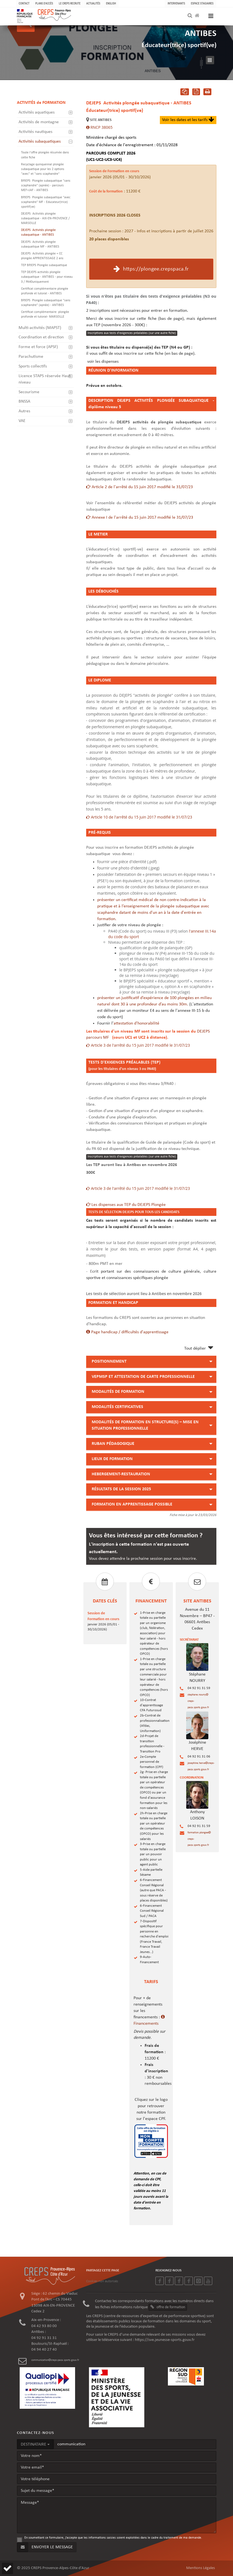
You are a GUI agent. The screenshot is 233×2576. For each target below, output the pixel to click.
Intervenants (176, 3)
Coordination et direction (41, 337)
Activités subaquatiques (40, 141)
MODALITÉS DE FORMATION (118, 1391)
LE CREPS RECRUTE (69, 3)
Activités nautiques (35, 132)
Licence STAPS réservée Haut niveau (44, 379)
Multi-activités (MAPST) (40, 328)
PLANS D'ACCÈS (44, 3)
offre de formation (167, 2307)
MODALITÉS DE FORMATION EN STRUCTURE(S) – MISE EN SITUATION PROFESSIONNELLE (145, 1425)
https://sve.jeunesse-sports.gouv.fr (164, 2340)
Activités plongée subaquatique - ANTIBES (38, 232)
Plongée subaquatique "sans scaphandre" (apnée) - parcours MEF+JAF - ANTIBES (45, 185)
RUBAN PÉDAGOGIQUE (113, 1444)
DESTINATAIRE (35, 2444)
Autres (24, 411)
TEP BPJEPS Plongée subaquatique (44, 265)
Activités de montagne (39, 122)
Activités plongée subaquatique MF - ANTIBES (40, 244)
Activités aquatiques (37, 112)
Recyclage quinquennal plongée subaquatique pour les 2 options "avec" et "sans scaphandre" (42, 169)
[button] (7, 2568)
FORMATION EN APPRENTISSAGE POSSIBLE (132, 1504)
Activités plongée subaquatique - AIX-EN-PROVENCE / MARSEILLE (45, 218)
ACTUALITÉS (93, 3)
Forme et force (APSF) (38, 347)
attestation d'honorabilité (136, 1023)
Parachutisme (31, 356)
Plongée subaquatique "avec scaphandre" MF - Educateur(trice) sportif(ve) (45, 202)
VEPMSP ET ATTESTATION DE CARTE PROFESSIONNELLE (143, 1377)
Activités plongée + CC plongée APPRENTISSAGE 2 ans (42, 256)
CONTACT (24, 3)
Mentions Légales (200, 2568)
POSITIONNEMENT (109, 1361)
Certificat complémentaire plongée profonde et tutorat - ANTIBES (44, 291)
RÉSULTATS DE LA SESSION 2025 (121, 1489)
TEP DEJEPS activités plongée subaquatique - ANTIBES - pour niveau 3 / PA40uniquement (47, 277)
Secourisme (29, 392)
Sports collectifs (33, 366)
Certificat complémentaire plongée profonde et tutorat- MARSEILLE (45, 314)
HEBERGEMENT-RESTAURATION (121, 1474)
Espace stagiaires (202, 3)
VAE (22, 421)
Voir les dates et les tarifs (188, 119)
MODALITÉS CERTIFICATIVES (117, 1407)
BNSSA (24, 401)
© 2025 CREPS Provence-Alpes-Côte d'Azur (53, 2568)
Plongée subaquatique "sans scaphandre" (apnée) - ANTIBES (45, 303)
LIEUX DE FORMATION (112, 1459)
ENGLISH (111, 3)
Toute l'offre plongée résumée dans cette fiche (45, 155)
